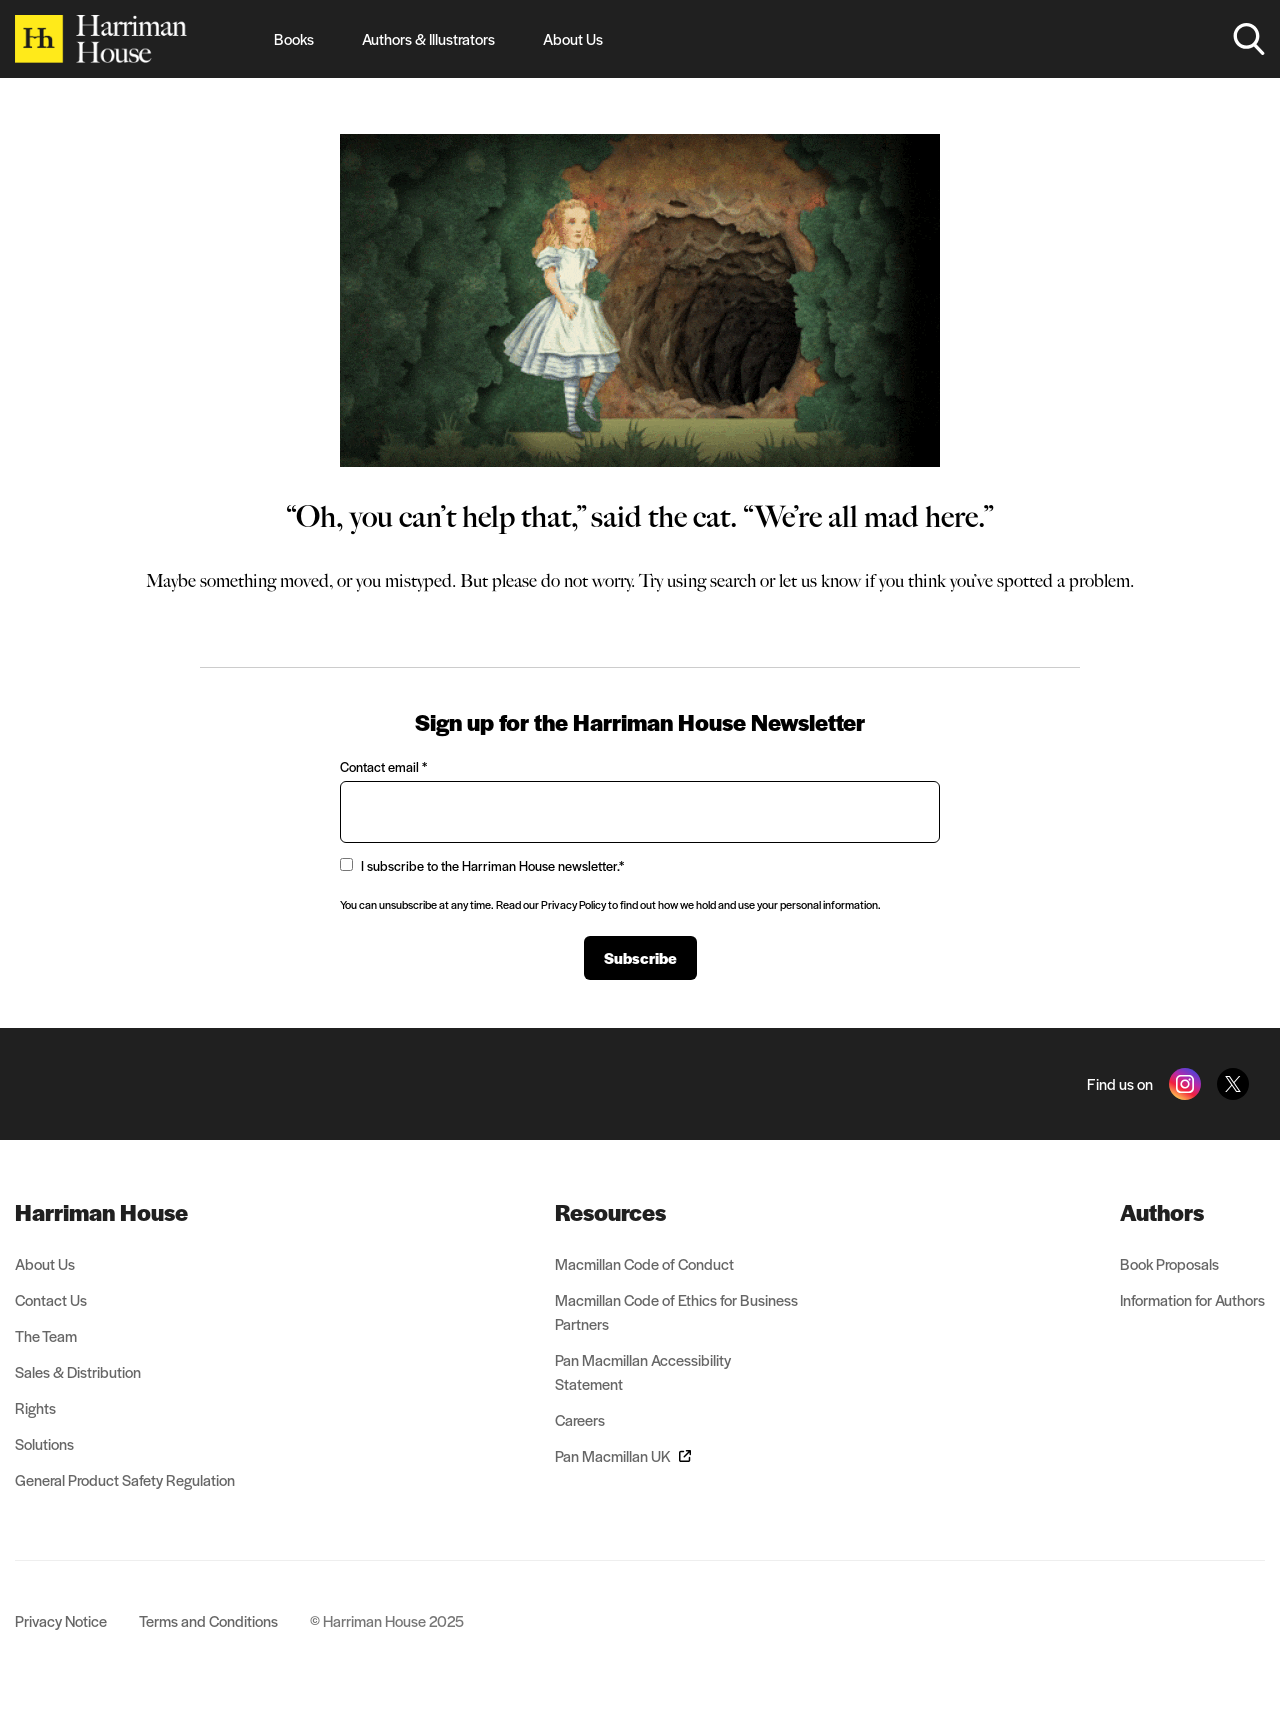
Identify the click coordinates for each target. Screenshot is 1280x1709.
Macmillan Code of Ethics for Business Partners (676, 1311)
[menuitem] (125, 1212)
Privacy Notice (61, 1620)
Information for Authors (1192, 1299)
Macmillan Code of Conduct (644, 1263)
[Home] (101, 39)
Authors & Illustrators (428, 38)
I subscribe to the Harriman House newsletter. (482, 865)
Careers (580, 1419)
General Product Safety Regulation (125, 1479)
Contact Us (51, 1299)
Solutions (44, 1443)
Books (294, 38)
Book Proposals (1169, 1263)
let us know (820, 581)
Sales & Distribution (78, 1371)
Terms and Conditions (208, 1620)
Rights (35, 1407)
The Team (46, 1335)
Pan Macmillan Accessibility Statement (643, 1371)
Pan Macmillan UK (623, 1455)
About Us (573, 38)
